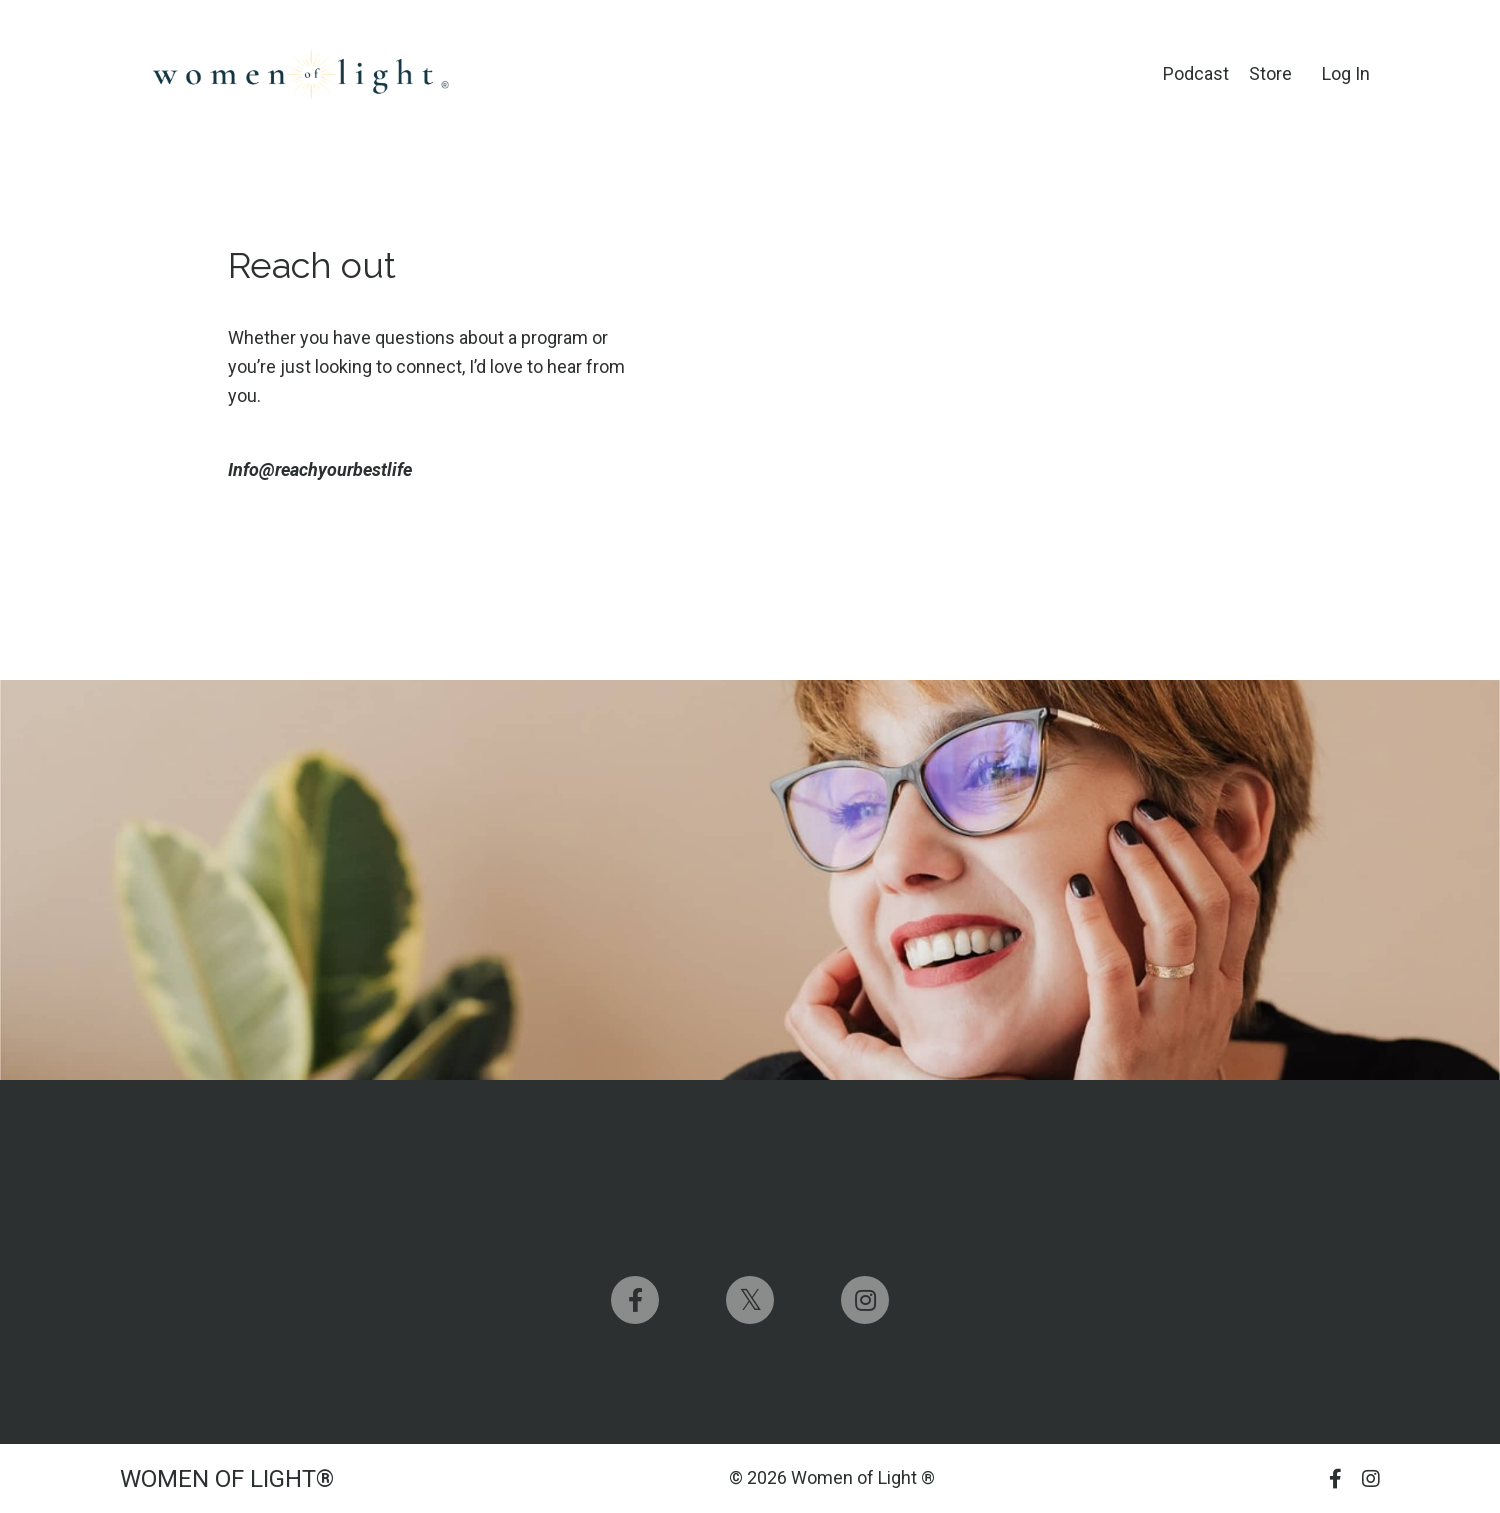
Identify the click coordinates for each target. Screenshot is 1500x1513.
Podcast (1196, 73)
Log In (1346, 73)
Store (1270, 73)
